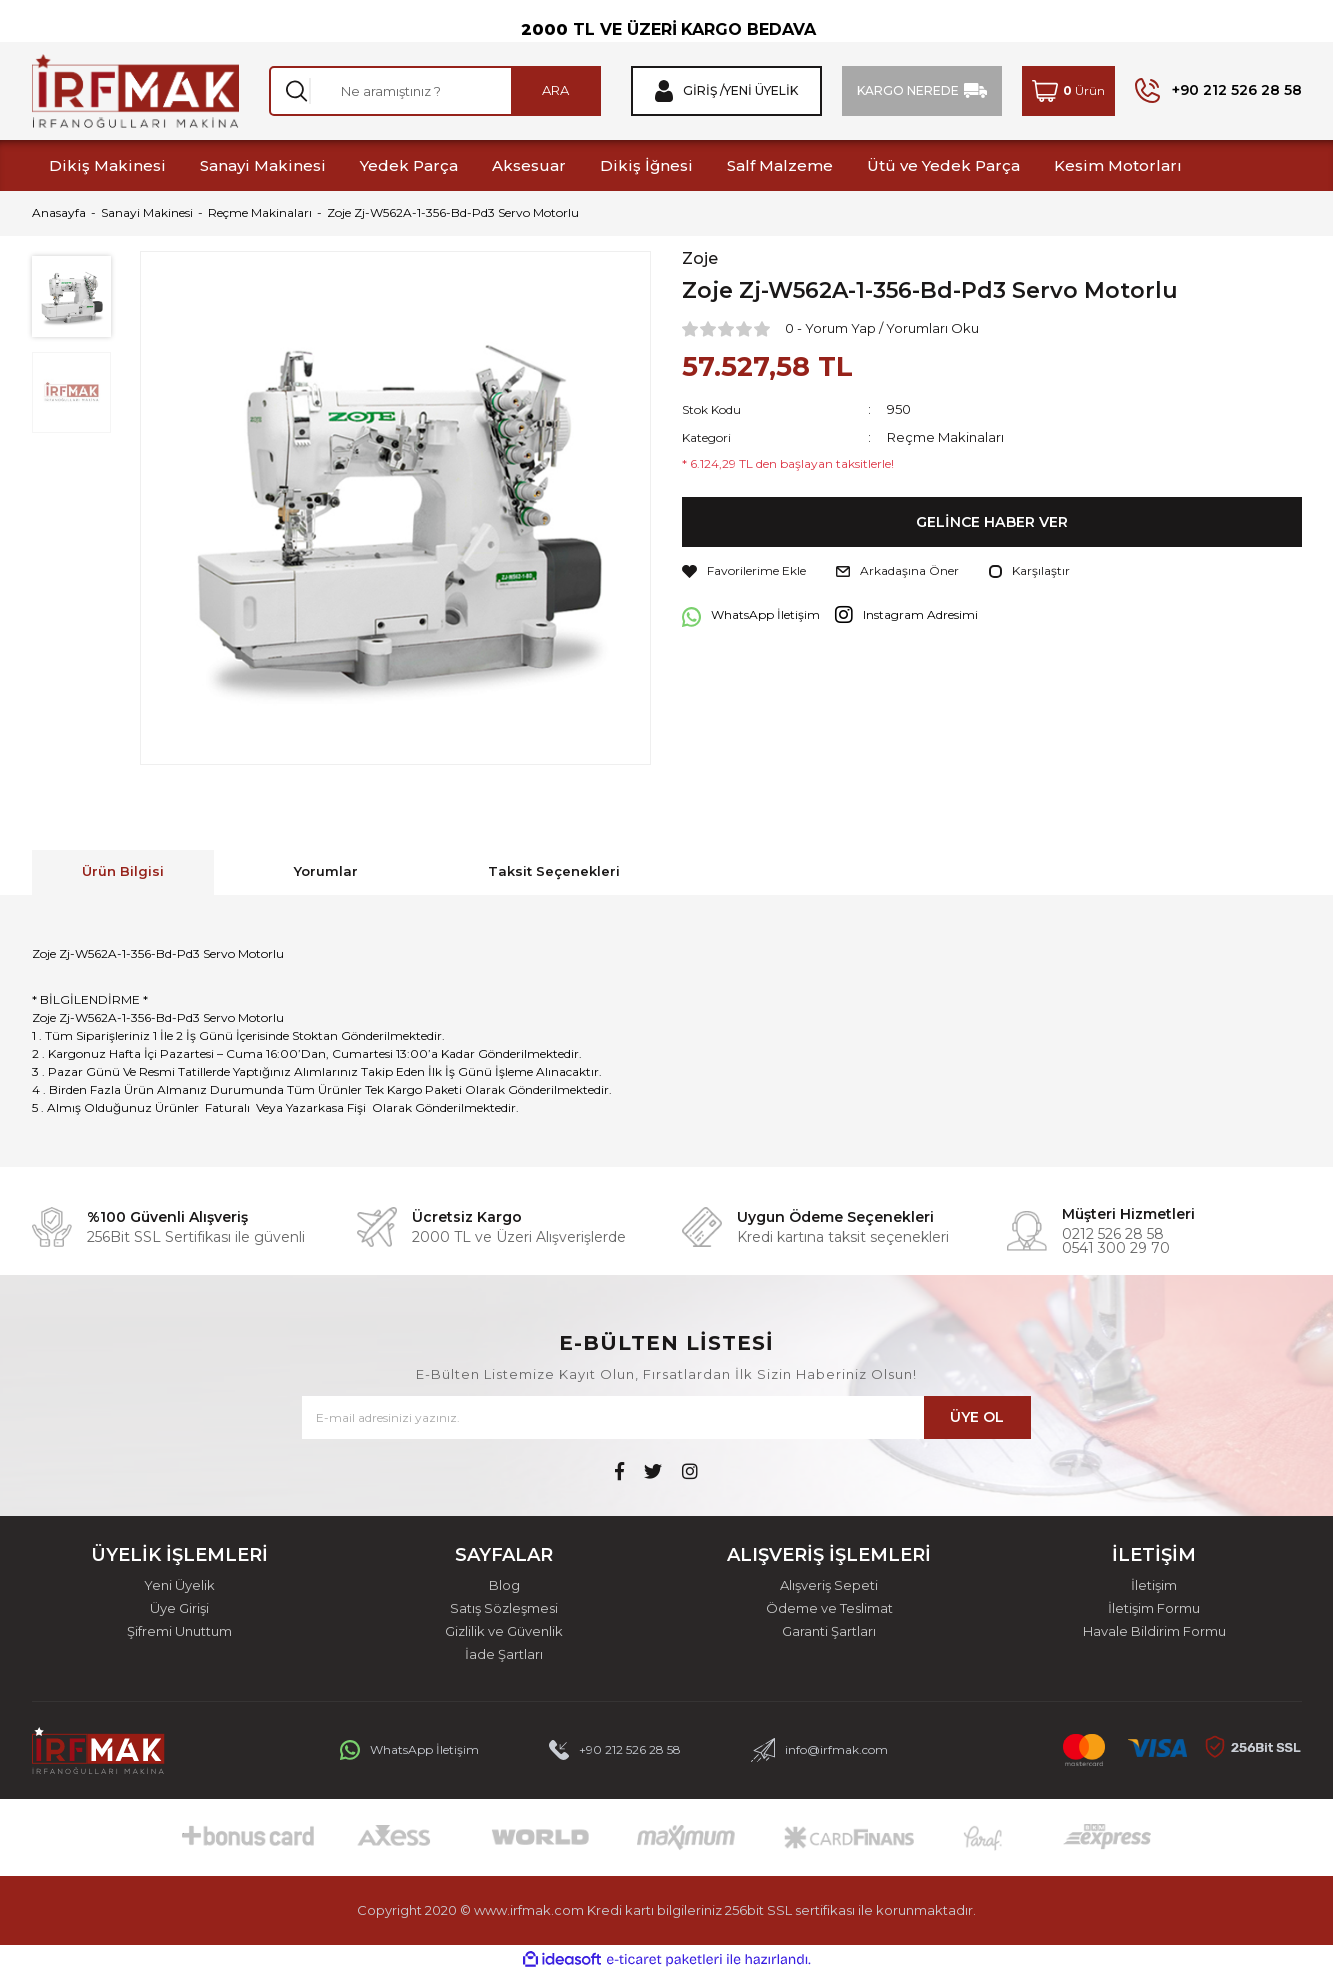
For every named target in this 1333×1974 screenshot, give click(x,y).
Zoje (700, 259)
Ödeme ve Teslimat (829, 1608)
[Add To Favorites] (744, 571)
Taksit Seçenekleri (554, 871)
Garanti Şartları (829, 1631)
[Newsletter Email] (666, 1417)
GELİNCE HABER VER (991, 522)
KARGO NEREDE (908, 90)
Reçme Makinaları (945, 437)
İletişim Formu (1154, 1608)
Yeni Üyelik (179, 1585)
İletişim (1154, 1585)
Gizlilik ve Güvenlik (504, 1631)
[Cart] (1068, 91)
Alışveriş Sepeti (829, 1585)
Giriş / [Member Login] (703, 91)
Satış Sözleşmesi (504, 1608)
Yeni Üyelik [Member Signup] (761, 91)
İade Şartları (504, 1654)
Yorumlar (326, 871)
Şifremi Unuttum (179, 1631)
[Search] (435, 91)
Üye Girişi (179, 1608)
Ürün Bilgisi (123, 871)
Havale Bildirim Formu (1154, 1631)
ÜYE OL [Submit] (977, 1417)
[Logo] (135, 91)
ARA (555, 90)
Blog (504, 1585)
